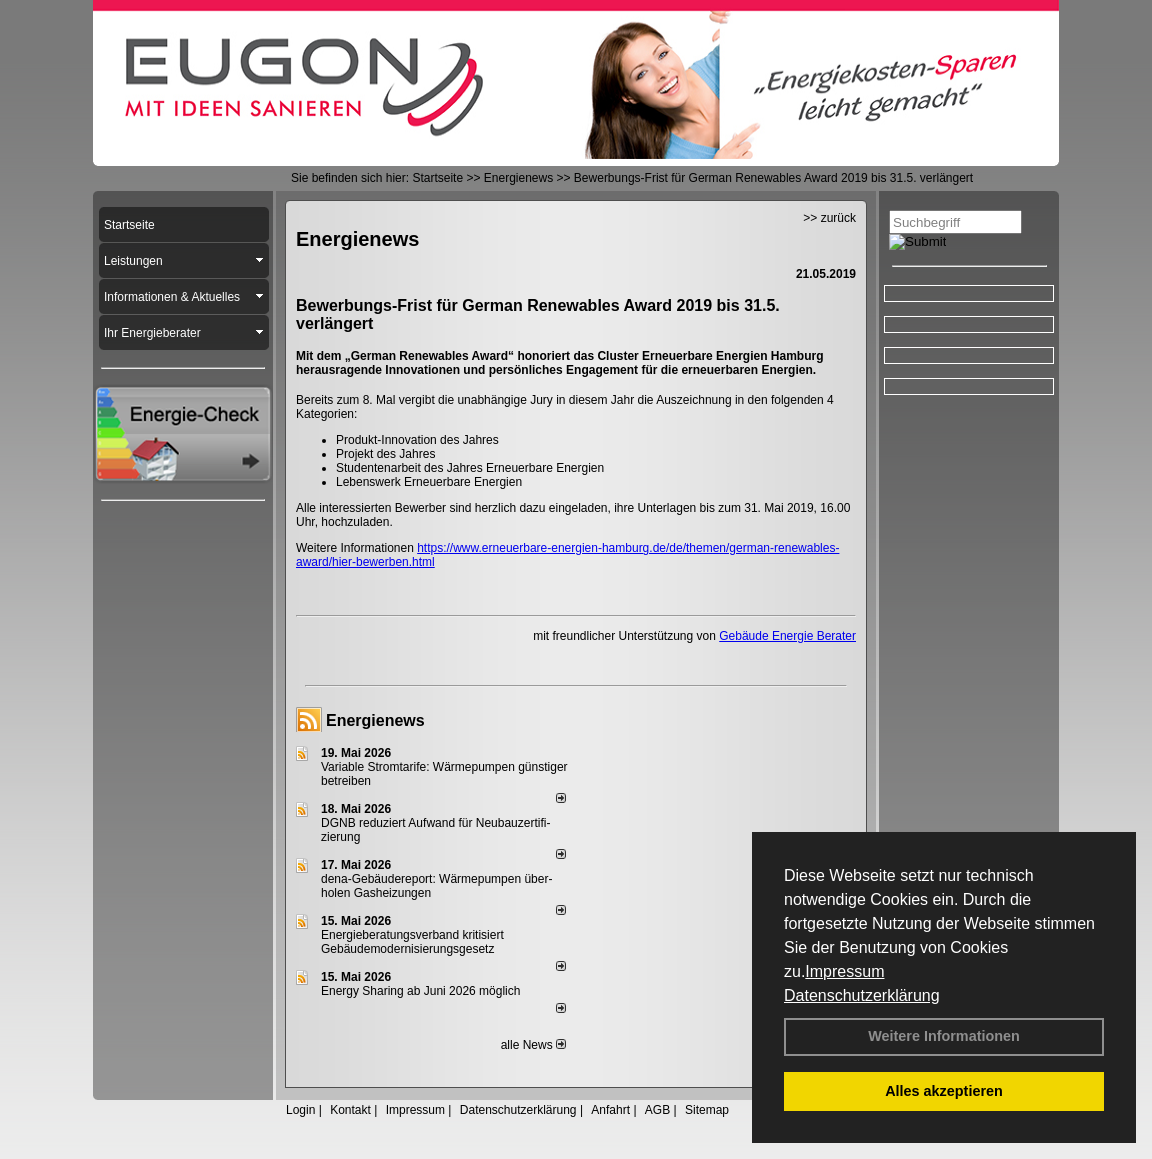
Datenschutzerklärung (862, 995)
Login (300, 1110)
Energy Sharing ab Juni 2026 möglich (420, 991)
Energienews (375, 720)
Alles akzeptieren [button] (944, 1091)
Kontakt (350, 1110)
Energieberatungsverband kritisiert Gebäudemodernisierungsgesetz (412, 942)
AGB (657, 1110)
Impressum (844, 971)
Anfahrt (610, 1110)
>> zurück (829, 218)
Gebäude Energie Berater (787, 636)
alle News (533, 1045)
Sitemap (707, 1110)
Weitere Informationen (944, 1036)
